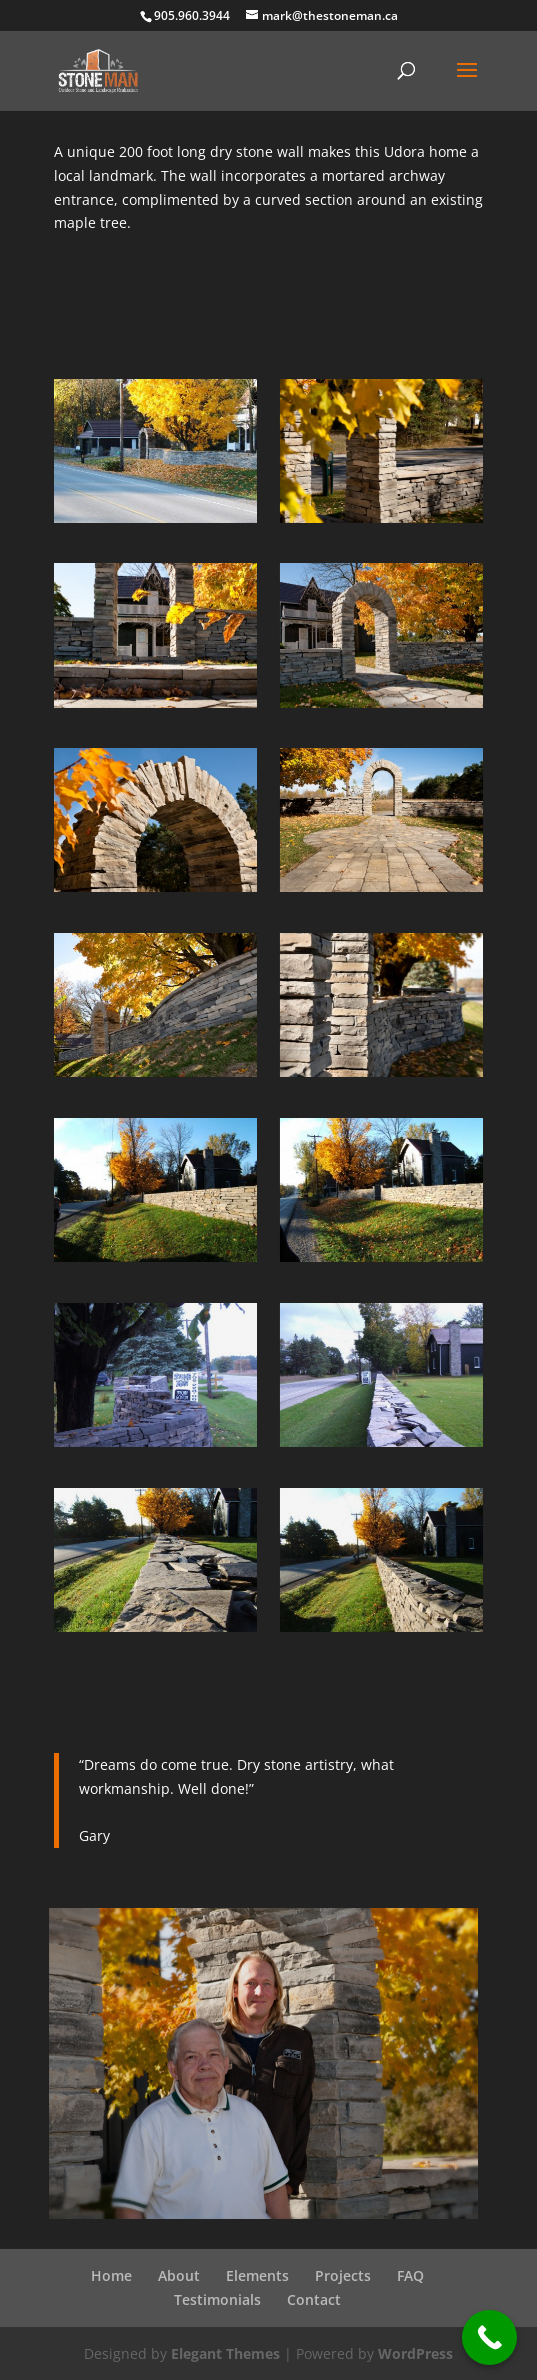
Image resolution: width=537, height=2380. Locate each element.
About (179, 2275)
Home (111, 2275)
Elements (257, 2275)
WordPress (415, 2353)
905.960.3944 (192, 15)
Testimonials (217, 2299)
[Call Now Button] (489, 2337)
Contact (314, 2299)
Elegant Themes (225, 2353)
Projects (343, 2275)
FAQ (410, 2275)
